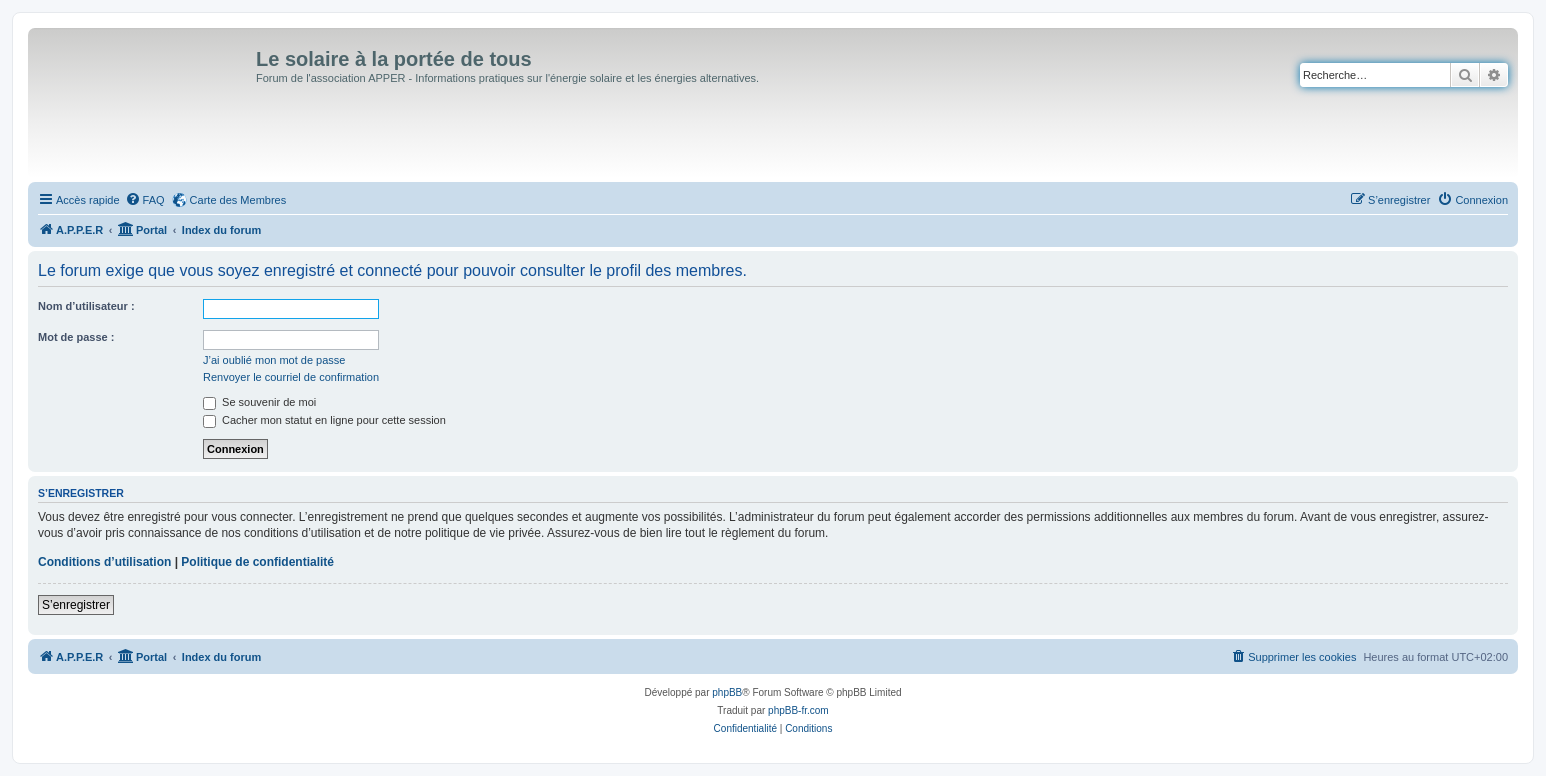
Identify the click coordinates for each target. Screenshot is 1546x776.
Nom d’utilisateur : (86, 306)
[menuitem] (145, 200)
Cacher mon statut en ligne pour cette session (324, 420)
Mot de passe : (76, 337)
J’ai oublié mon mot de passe (274, 360)
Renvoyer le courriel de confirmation (291, 377)
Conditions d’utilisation (104, 562)
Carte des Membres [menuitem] (238, 200)
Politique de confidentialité (257, 562)
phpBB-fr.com (798, 710)
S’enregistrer (76, 605)
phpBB (727, 692)
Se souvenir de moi (259, 402)
